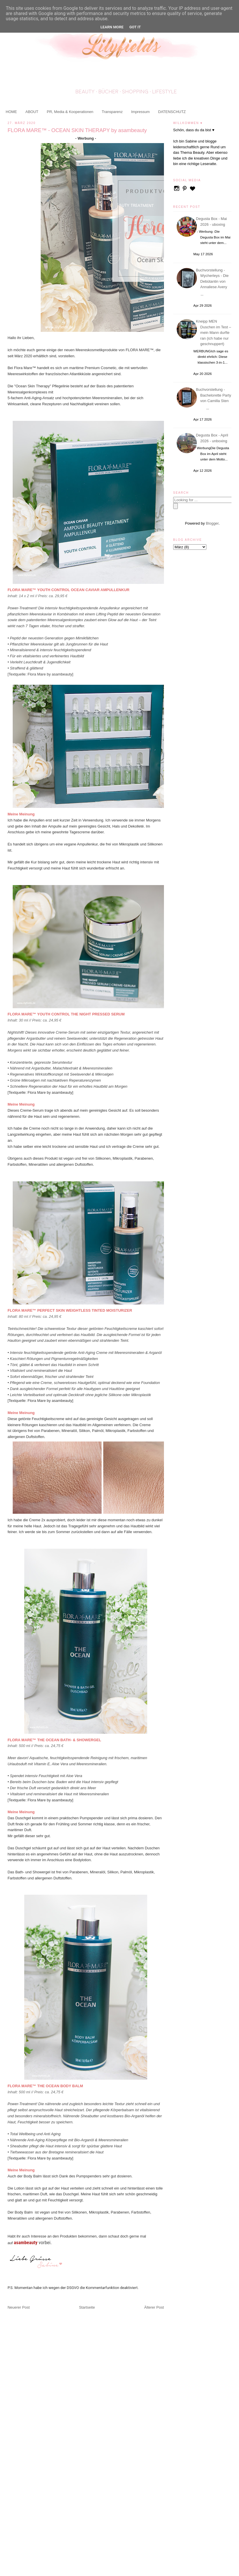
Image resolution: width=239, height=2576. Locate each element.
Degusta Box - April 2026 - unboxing (213, 438)
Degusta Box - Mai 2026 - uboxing (212, 221)
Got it (135, 27)
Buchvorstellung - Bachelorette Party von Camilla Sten (214, 395)
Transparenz (112, 112)
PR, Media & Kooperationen (70, 112)
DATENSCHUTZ (172, 112)
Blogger (212, 523)
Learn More (112, 27)
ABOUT (31, 112)
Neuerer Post (19, 2307)
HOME (11, 112)
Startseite (87, 2307)
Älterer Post (154, 2307)
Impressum (140, 112)
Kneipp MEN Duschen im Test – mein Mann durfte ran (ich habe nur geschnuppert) (214, 332)
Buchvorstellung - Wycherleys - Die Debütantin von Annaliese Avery (213, 278)
